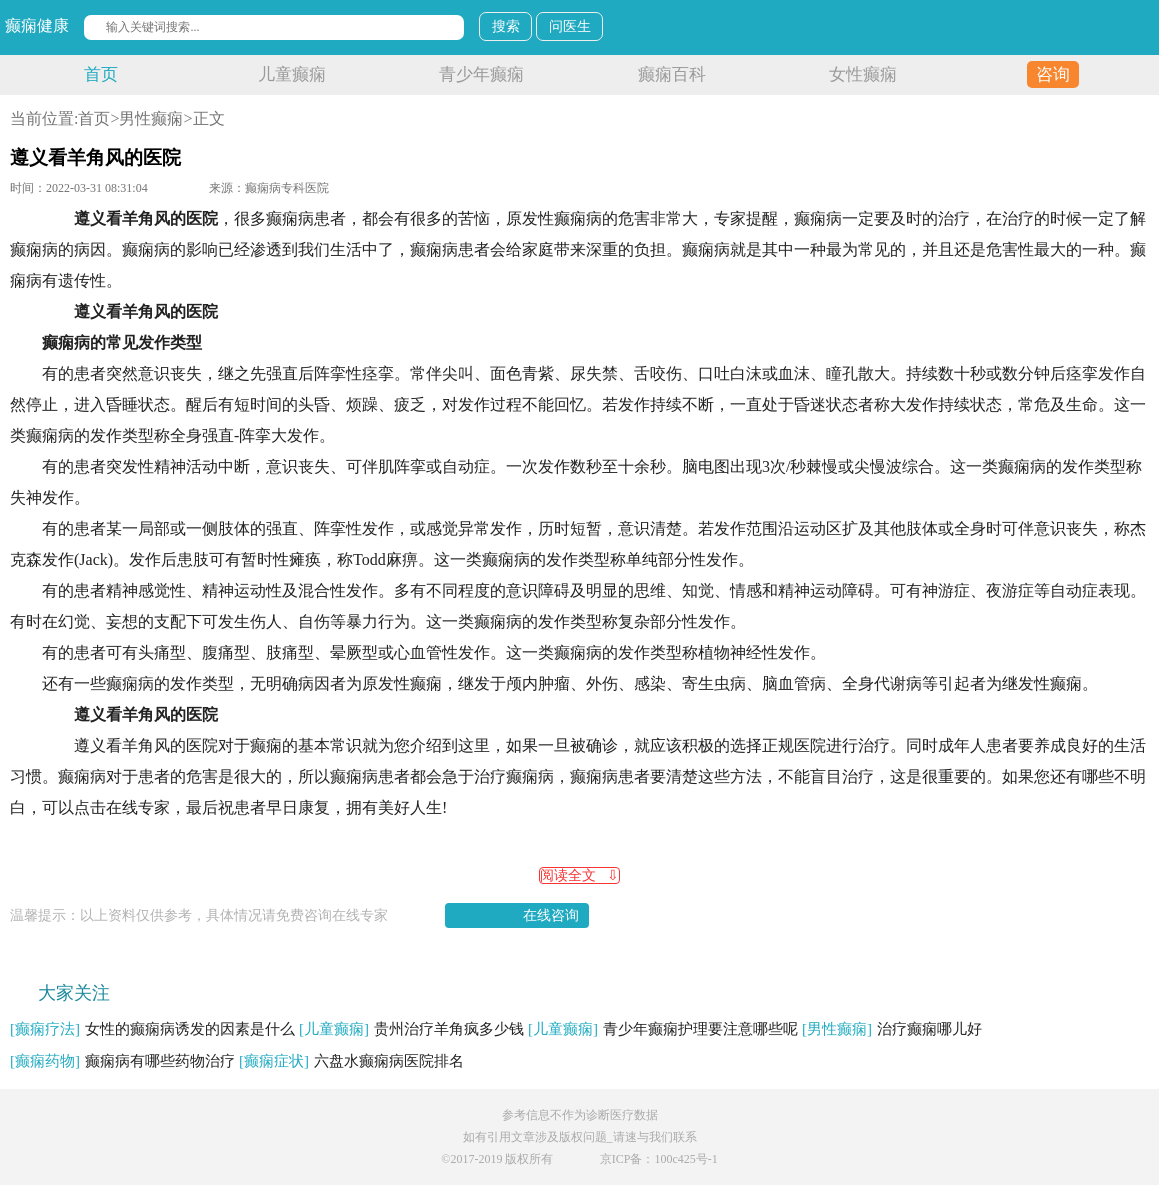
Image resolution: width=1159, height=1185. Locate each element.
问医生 (570, 26)
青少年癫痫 (481, 74)
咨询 (1053, 74)
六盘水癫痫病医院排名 (351, 1061)
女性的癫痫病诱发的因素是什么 (152, 1029)
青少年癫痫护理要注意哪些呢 (663, 1029)
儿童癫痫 (292, 74)
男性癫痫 (151, 118)
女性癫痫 (863, 74)
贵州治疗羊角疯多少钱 (411, 1029)
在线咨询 (551, 915)
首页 (101, 74)
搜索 (506, 26)
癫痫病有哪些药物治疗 (122, 1061)
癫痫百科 (672, 74)
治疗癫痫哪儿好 (892, 1029)
